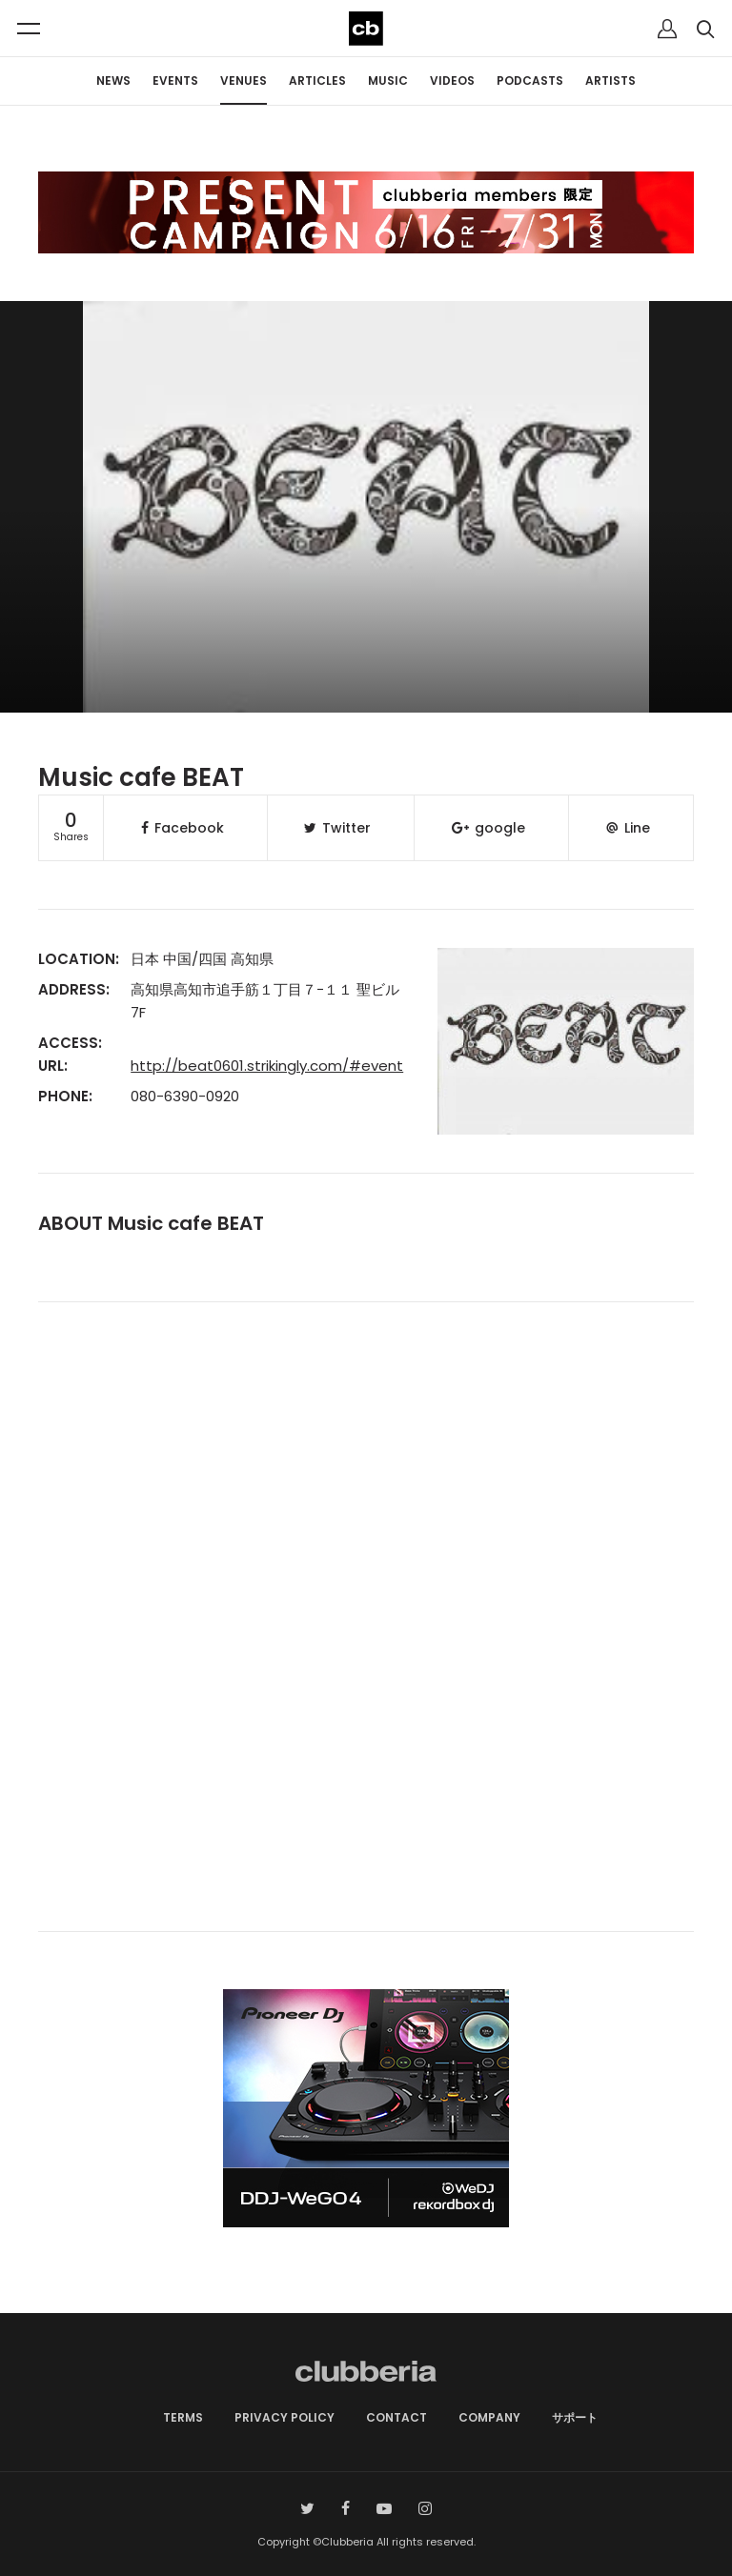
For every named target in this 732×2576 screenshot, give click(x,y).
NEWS (113, 80)
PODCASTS (530, 80)
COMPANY (489, 2417)
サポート (575, 2417)
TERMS (183, 2417)
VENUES (243, 80)
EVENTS (175, 80)
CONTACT (396, 2417)
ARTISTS (610, 80)
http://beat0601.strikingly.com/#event (267, 1066)
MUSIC (388, 80)
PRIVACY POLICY (284, 2417)
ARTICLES (317, 80)
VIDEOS (452, 80)
